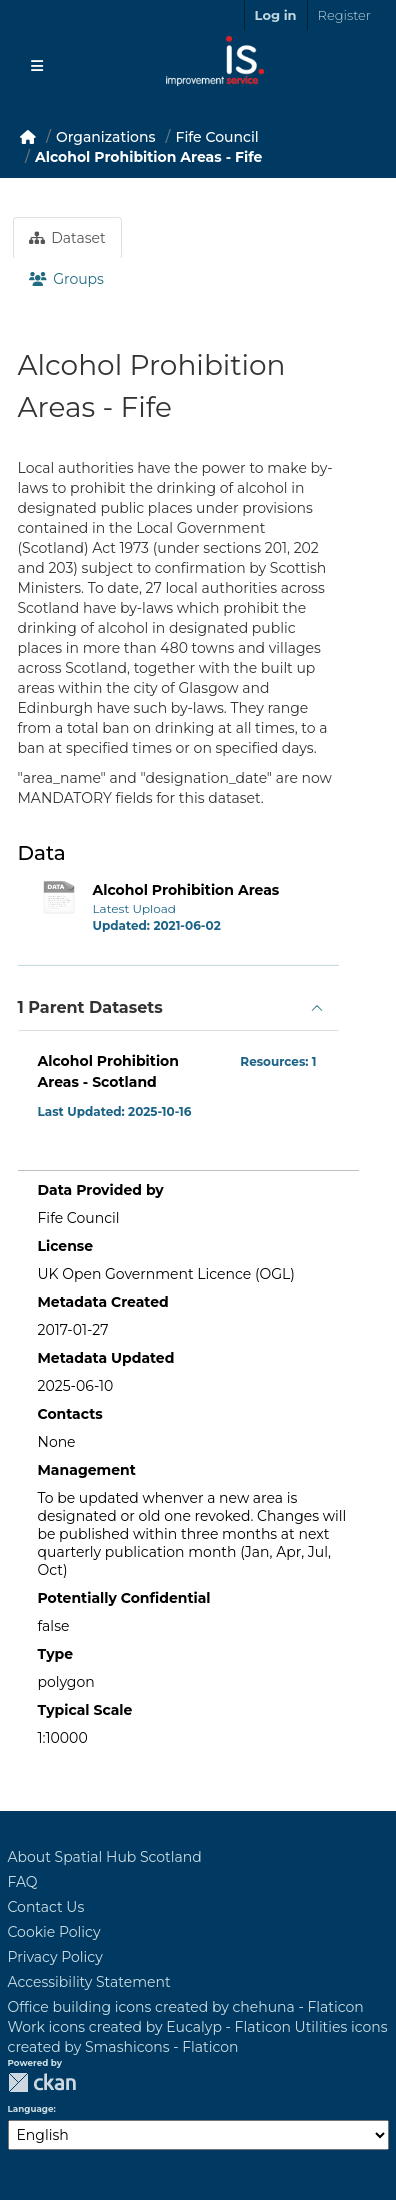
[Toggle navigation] (37, 66)
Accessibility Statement (89, 1982)
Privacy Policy (55, 1957)
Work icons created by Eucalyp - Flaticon (149, 2027)
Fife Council (217, 137)
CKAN (42, 2082)
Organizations (106, 137)
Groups (66, 279)
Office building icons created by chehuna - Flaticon (186, 2007)
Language (31, 2109)
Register (344, 15)
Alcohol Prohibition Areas (186, 890)
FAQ (23, 1882)
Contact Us (46, 1907)
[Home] (28, 137)
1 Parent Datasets (90, 1007)
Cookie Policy (54, 1932)
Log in (276, 15)
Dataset (67, 238)
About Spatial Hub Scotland (105, 1857)
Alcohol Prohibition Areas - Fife (148, 157)
